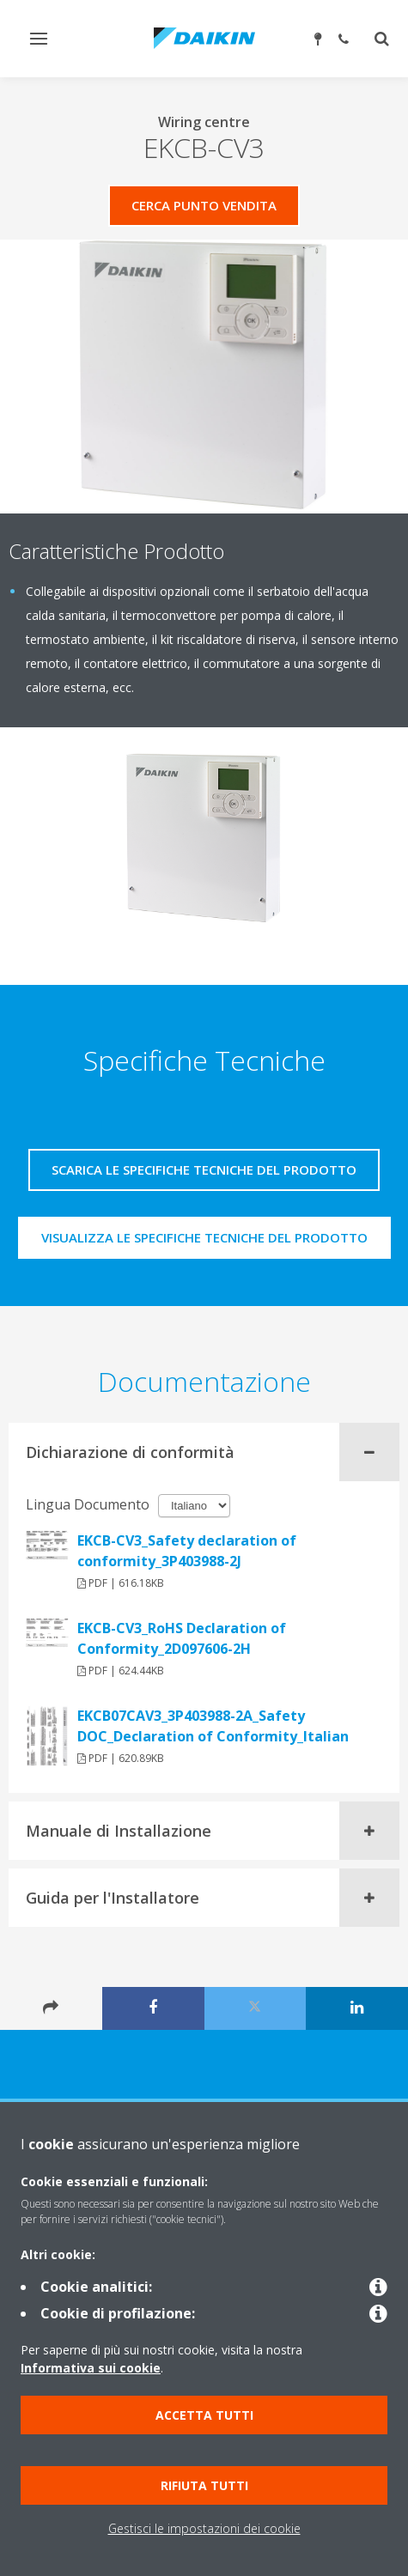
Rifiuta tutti (204, 2485)
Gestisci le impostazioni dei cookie (204, 2528)
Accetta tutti (204, 2415)
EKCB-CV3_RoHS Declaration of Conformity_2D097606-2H (181, 1638)
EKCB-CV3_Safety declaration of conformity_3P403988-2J (186, 1551)
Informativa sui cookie (91, 2368)
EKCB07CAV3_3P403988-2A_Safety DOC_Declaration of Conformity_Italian (213, 1726)
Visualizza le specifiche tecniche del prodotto (204, 1237)
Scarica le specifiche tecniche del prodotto (204, 1169)
